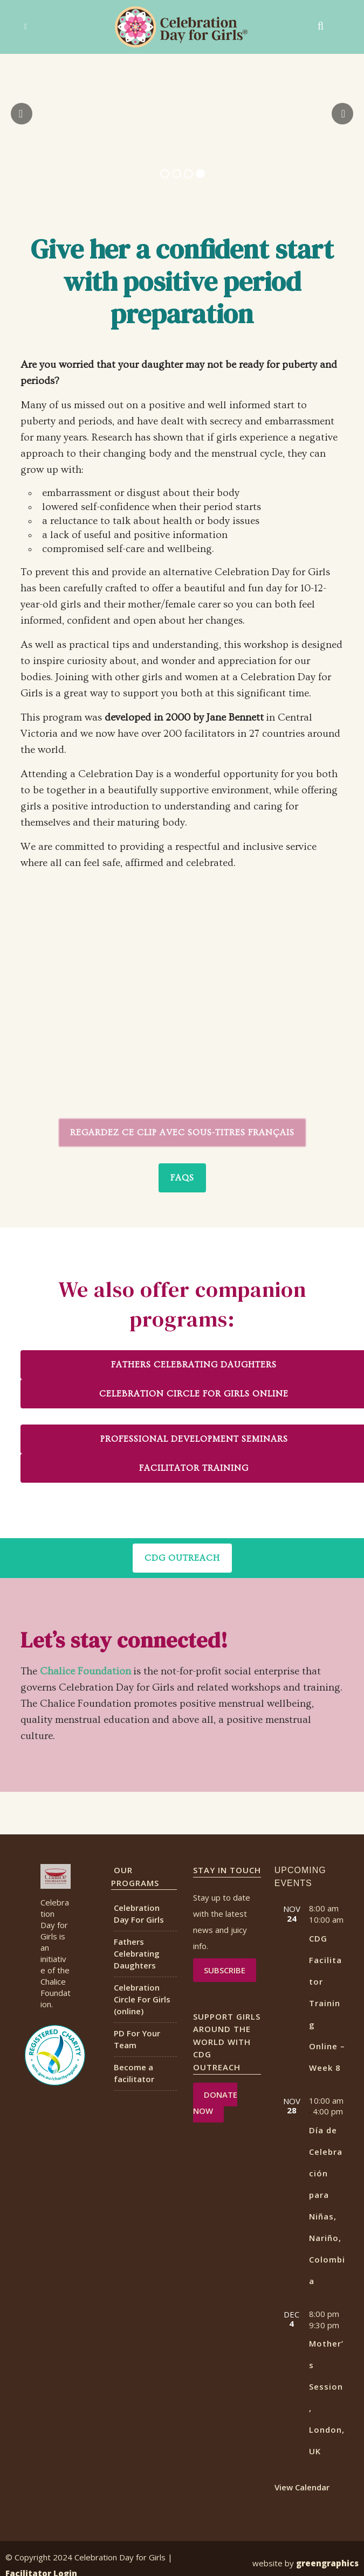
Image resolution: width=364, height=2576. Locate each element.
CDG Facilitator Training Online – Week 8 (327, 2003)
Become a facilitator (134, 2073)
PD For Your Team (137, 2039)
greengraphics (327, 2563)
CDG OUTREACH (182, 1558)
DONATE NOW (215, 2102)
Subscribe (224, 1970)
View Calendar (301, 2487)
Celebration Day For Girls (139, 1913)
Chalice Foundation (85, 1671)
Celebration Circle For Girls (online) (142, 1999)
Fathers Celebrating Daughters (137, 1953)
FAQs (182, 1178)
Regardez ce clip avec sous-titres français (182, 1132)
